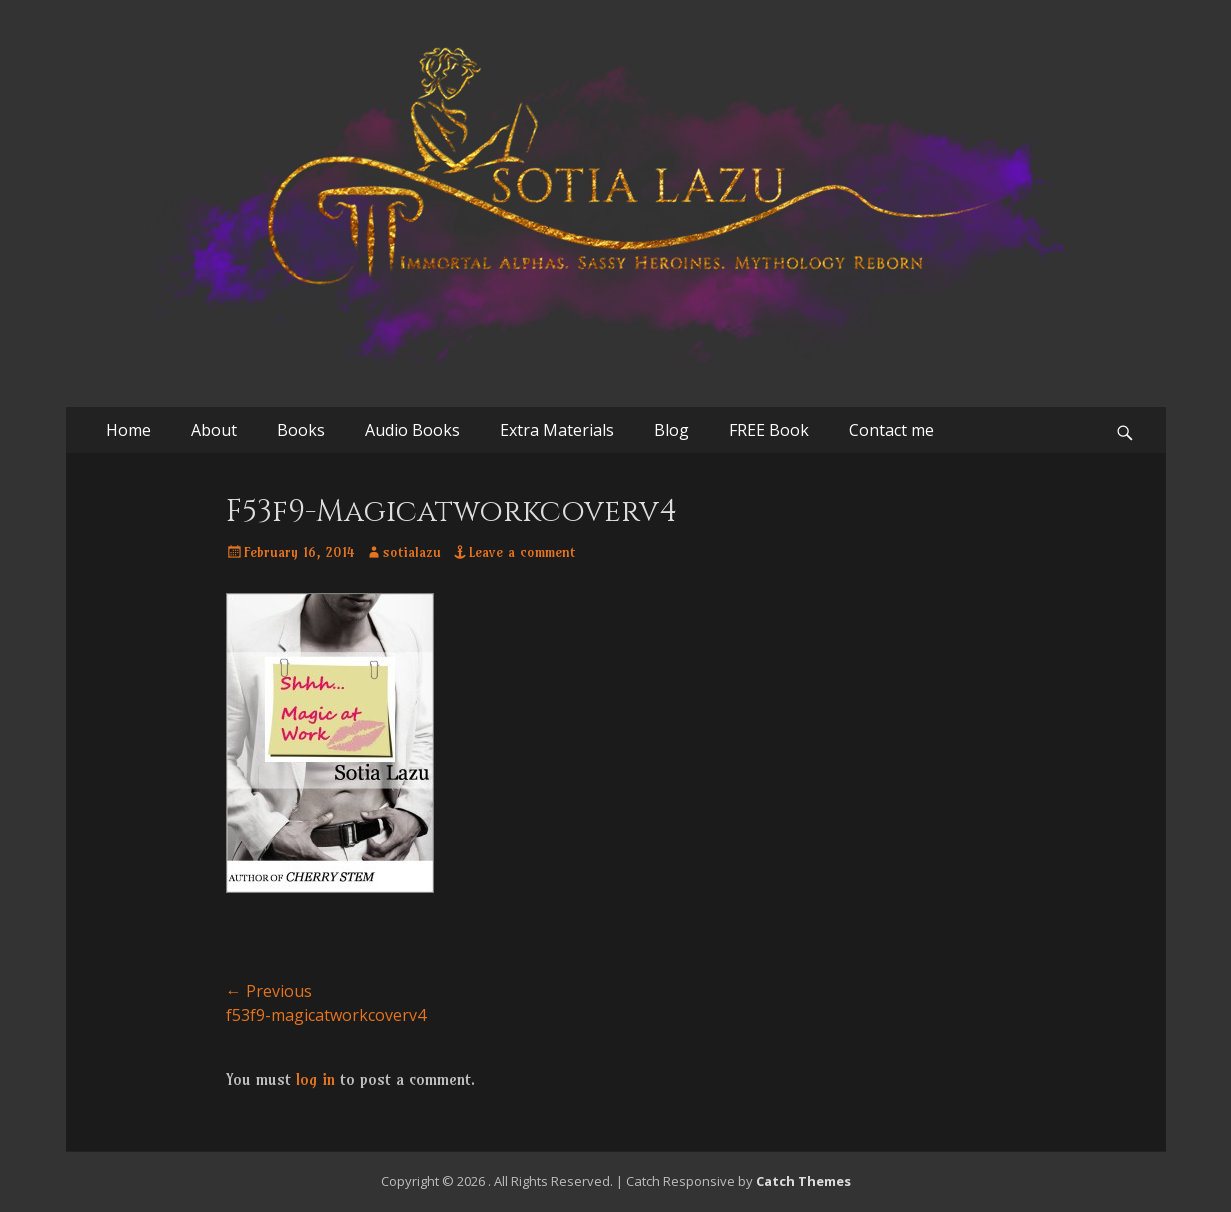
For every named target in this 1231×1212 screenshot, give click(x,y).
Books (301, 430)
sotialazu (412, 552)
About (214, 430)
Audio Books (412, 430)
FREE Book (769, 430)
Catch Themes (803, 1181)
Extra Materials (557, 430)
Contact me (891, 430)
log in (315, 1079)
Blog (671, 430)
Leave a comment (522, 552)
